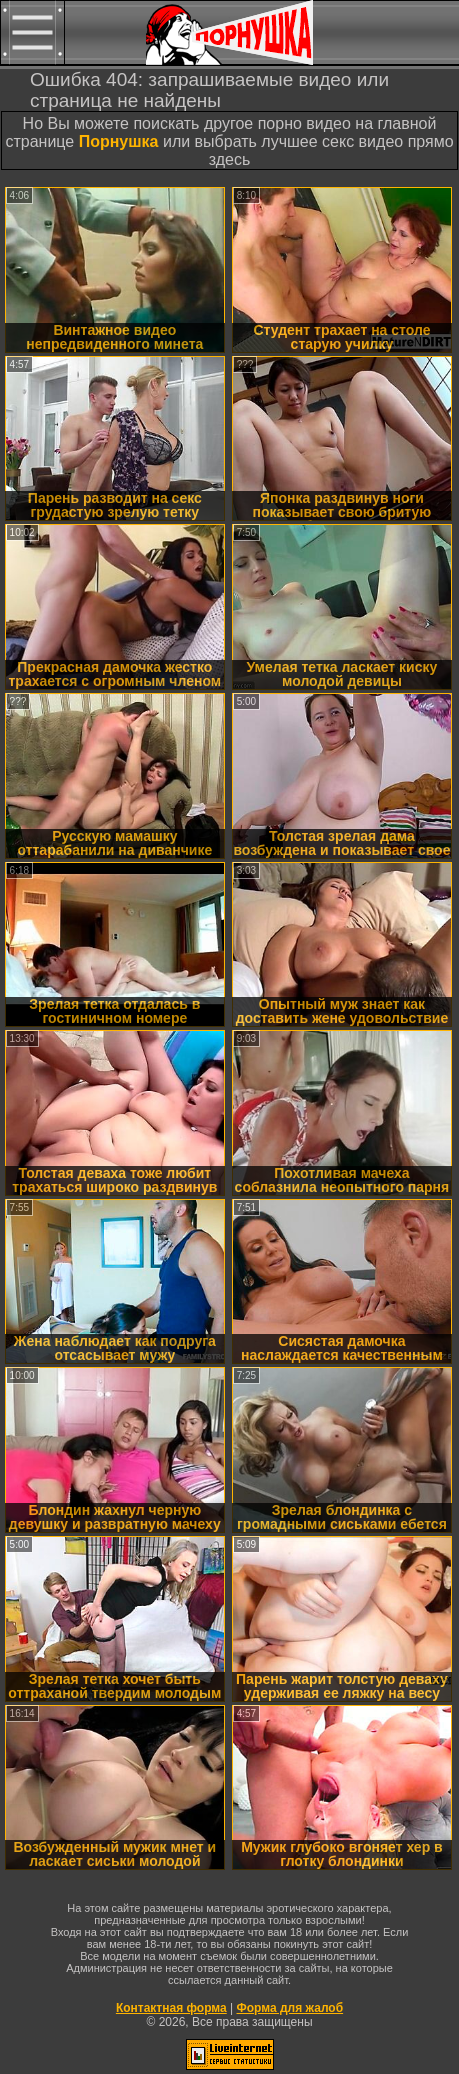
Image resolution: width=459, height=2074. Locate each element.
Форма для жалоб (290, 2008)
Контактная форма (171, 2008)
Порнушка (119, 141)
